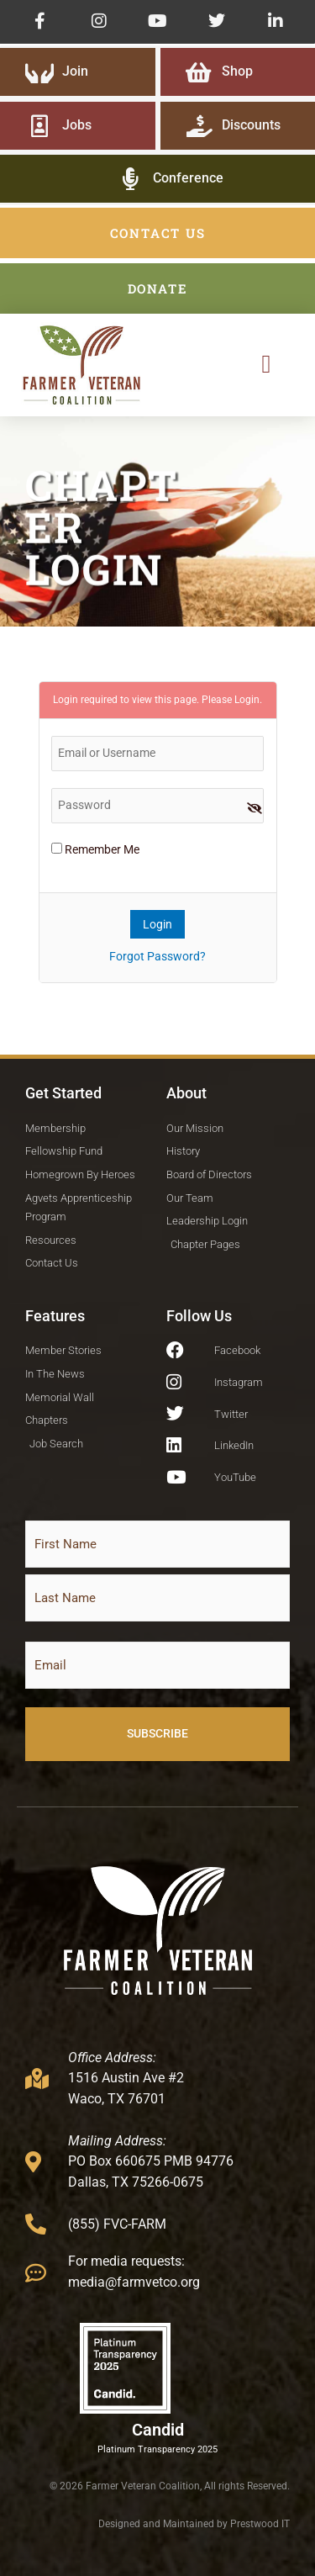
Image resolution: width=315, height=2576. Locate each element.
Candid (158, 2430)
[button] (266, 364)
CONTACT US (158, 233)
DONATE (158, 288)
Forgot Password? (157, 956)
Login (247, 700)
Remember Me (95, 849)
